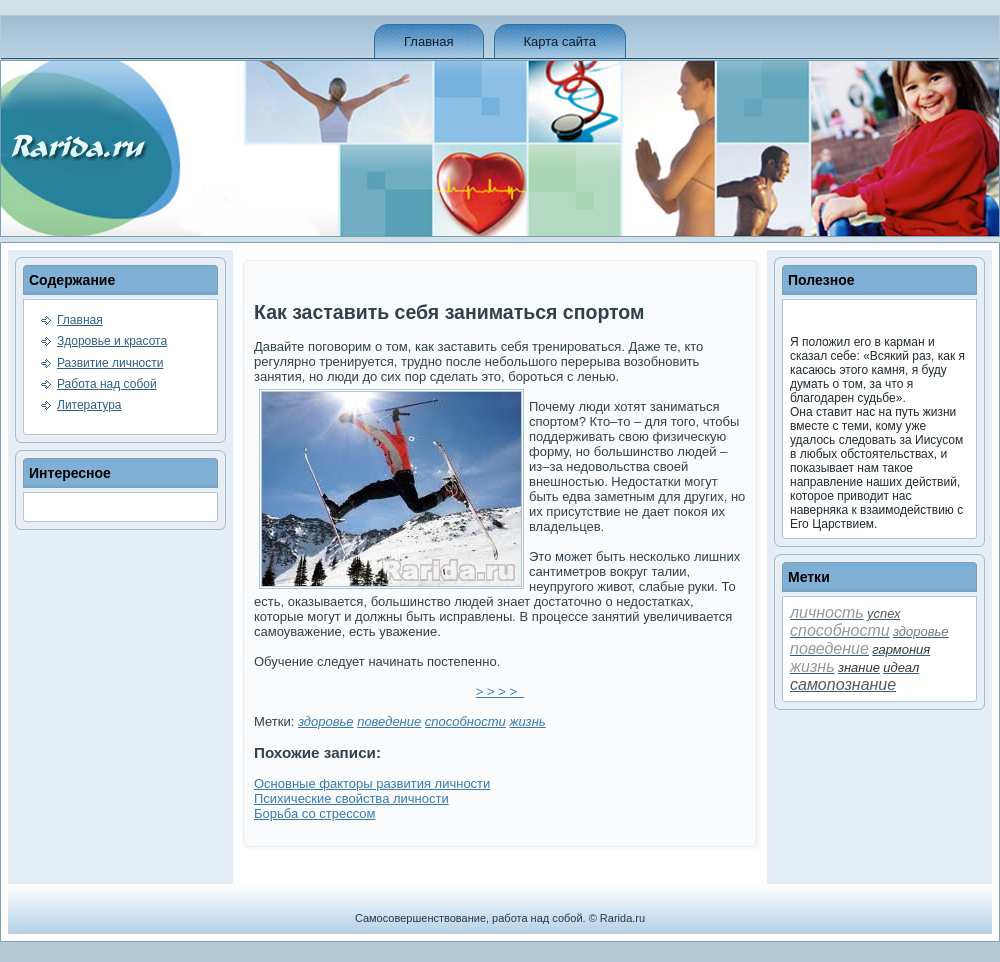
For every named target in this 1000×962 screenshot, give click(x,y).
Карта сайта (560, 41)
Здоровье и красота (112, 341)
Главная (428, 41)
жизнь (527, 721)
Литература (89, 405)
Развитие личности (110, 363)
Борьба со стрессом (314, 813)
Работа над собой (107, 384)
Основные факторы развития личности (372, 783)
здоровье (326, 721)
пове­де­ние (389, 721)
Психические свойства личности (351, 798)
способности (465, 721)
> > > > (500, 691)
